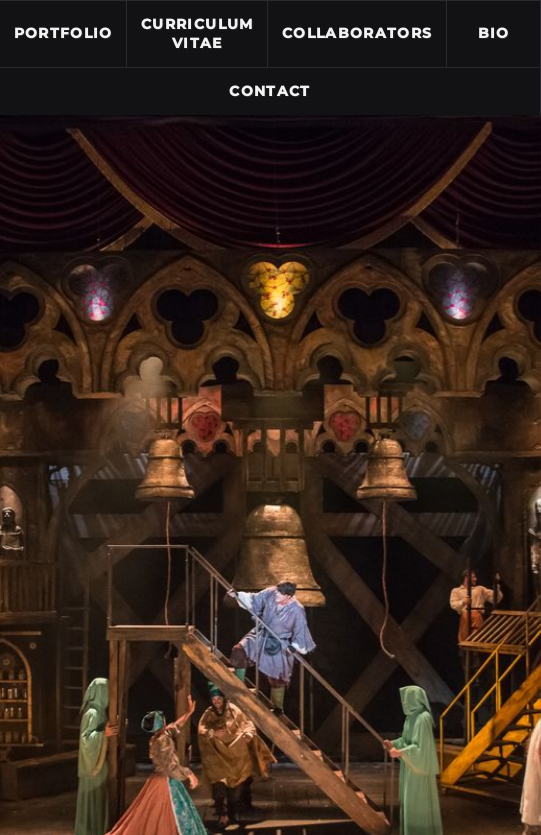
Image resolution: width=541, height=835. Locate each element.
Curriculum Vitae (197, 34)
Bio (494, 33)
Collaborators (357, 33)
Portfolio (63, 33)
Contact (270, 91)
